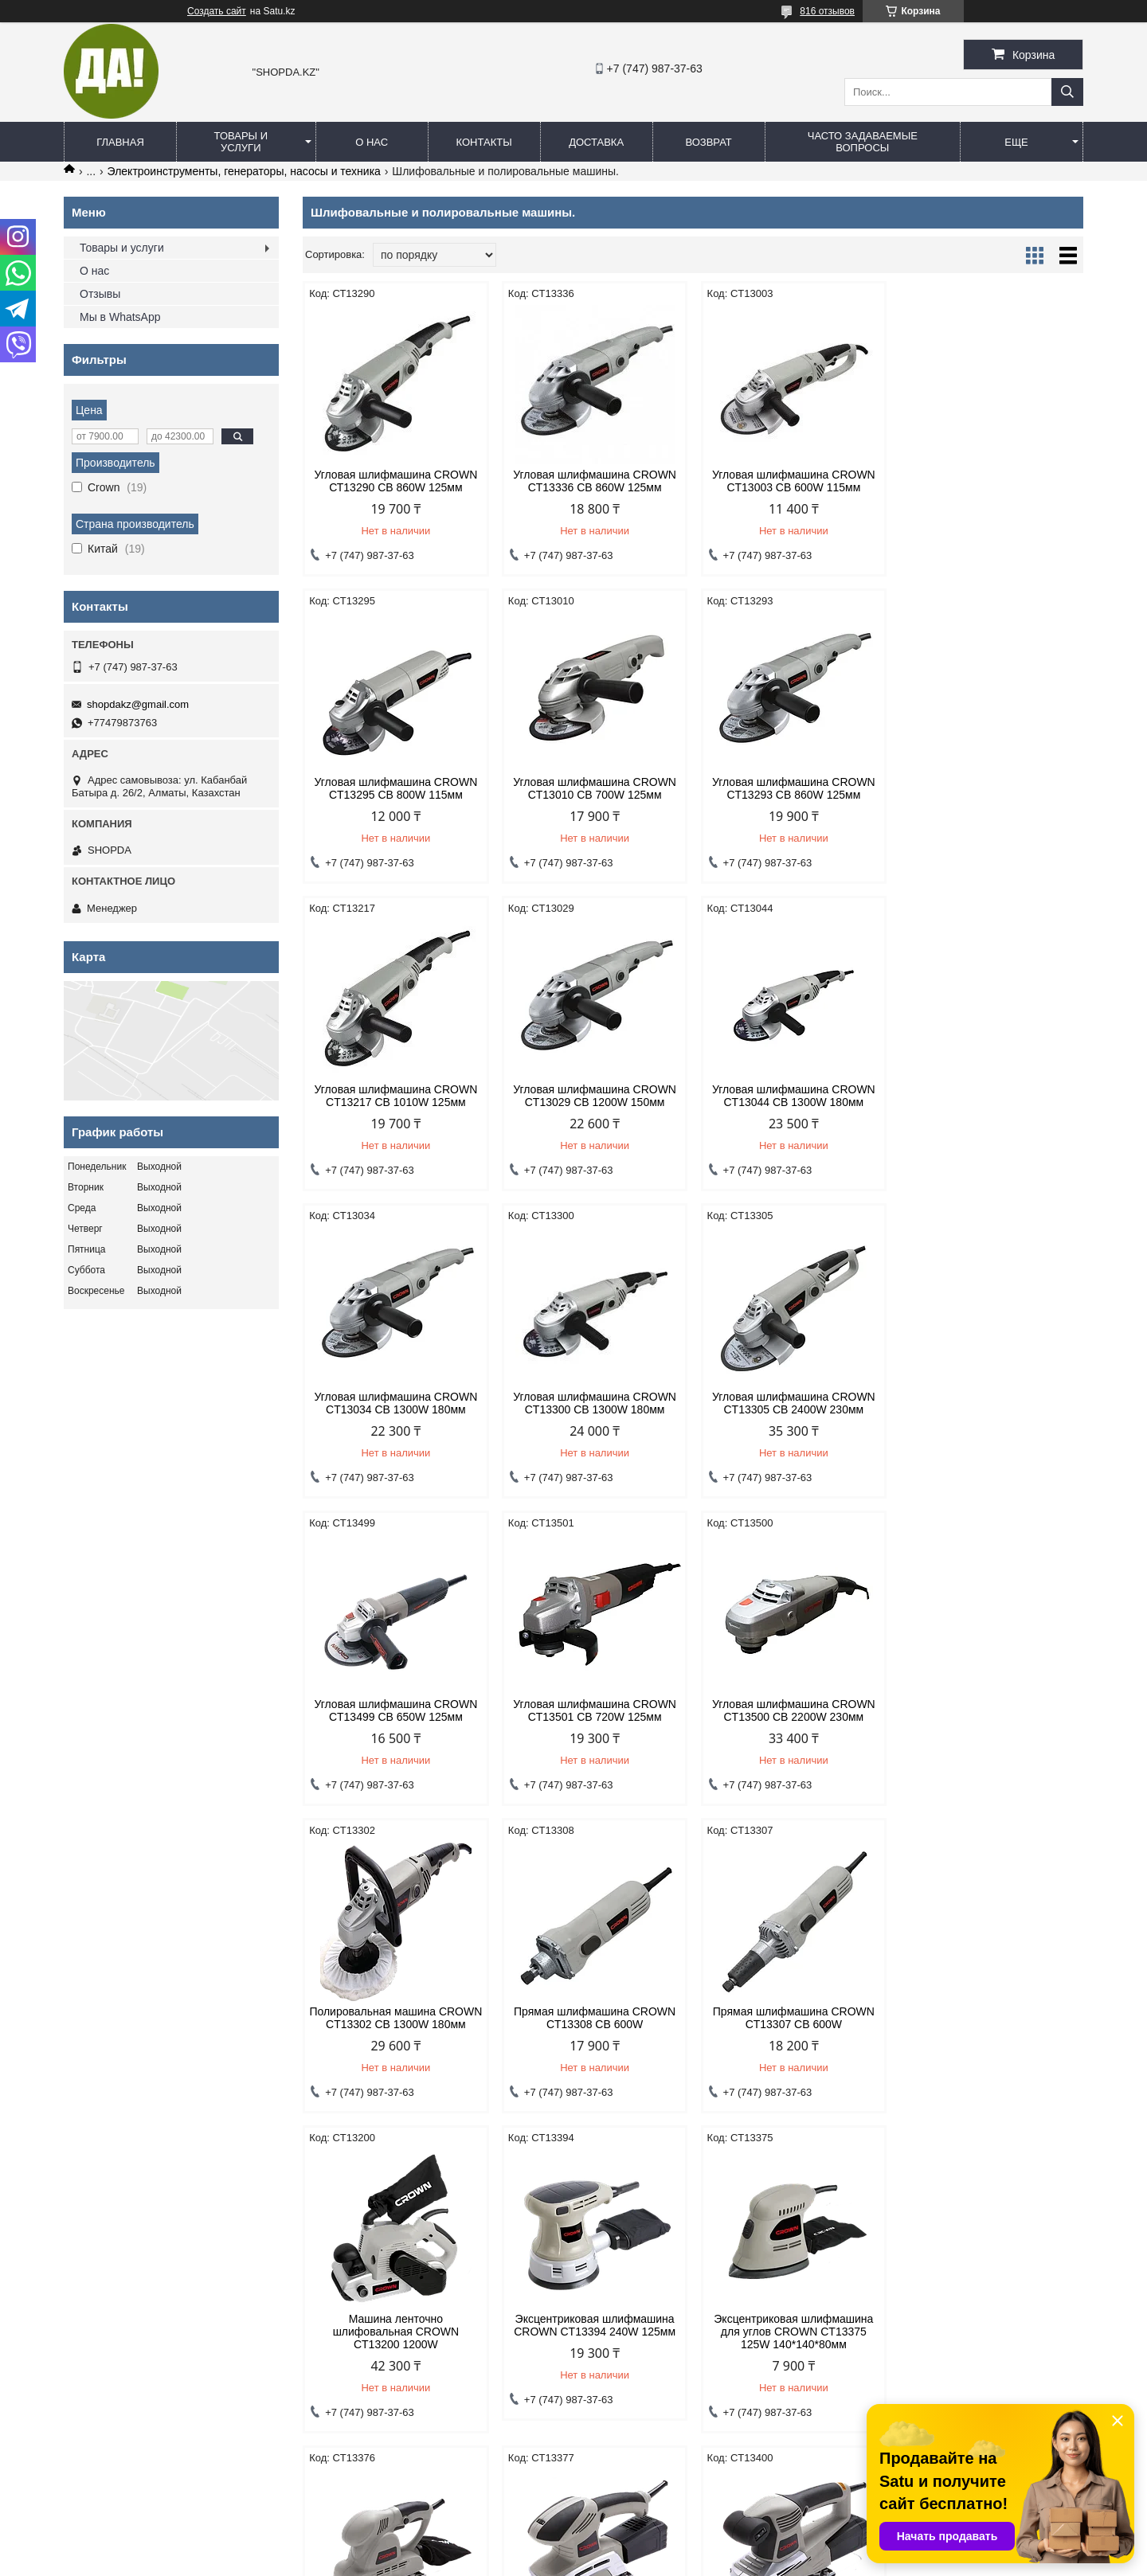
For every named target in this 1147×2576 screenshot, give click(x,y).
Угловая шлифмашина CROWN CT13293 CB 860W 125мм (593, 788)
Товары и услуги (241, 142)
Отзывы (100, 293)
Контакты (484, 142)
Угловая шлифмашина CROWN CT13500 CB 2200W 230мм (792, 1403)
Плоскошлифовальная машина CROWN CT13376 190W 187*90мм (594, 2050)
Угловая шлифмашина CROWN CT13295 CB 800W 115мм (990, 481)
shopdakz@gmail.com (138, 704)
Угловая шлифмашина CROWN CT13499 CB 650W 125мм (395, 1403)
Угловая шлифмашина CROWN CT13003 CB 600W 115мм (792, 481)
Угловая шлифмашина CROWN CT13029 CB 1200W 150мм (990, 788)
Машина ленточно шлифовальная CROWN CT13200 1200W (792, 1729)
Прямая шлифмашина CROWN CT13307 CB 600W (594, 1723)
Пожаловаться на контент (597, 2560)
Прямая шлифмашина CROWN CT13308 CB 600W (395, 1723)
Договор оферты (372, 2276)
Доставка (596, 142)
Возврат (708, 142)
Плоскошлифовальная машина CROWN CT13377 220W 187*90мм (792, 2050)
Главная (120, 142)
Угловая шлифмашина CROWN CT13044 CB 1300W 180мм (395, 1095)
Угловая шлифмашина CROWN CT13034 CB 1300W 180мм (593, 1095)
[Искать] (1067, 92)
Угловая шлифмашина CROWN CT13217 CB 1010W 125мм (792, 788)
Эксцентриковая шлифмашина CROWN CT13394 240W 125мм (990, 1723)
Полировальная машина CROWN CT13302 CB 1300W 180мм (991, 1409)
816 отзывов (827, 11)
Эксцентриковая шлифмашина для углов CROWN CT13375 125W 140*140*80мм (395, 2050)
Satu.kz (641, 2546)
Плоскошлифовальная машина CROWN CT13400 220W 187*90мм (990, 2050)
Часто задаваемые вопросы (863, 142)
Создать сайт (216, 11)
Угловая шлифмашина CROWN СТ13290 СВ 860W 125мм (395, 481)
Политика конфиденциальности (148, 2276)
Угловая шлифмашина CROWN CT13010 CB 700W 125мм (395, 788)
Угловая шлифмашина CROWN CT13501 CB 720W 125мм (593, 1403)
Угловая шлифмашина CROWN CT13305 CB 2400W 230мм (990, 1095)
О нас (371, 142)
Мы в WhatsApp (120, 317)
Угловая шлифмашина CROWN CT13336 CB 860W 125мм (593, 481)
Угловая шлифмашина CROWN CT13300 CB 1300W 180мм (792, 1095)
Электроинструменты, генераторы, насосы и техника (244, 171)
